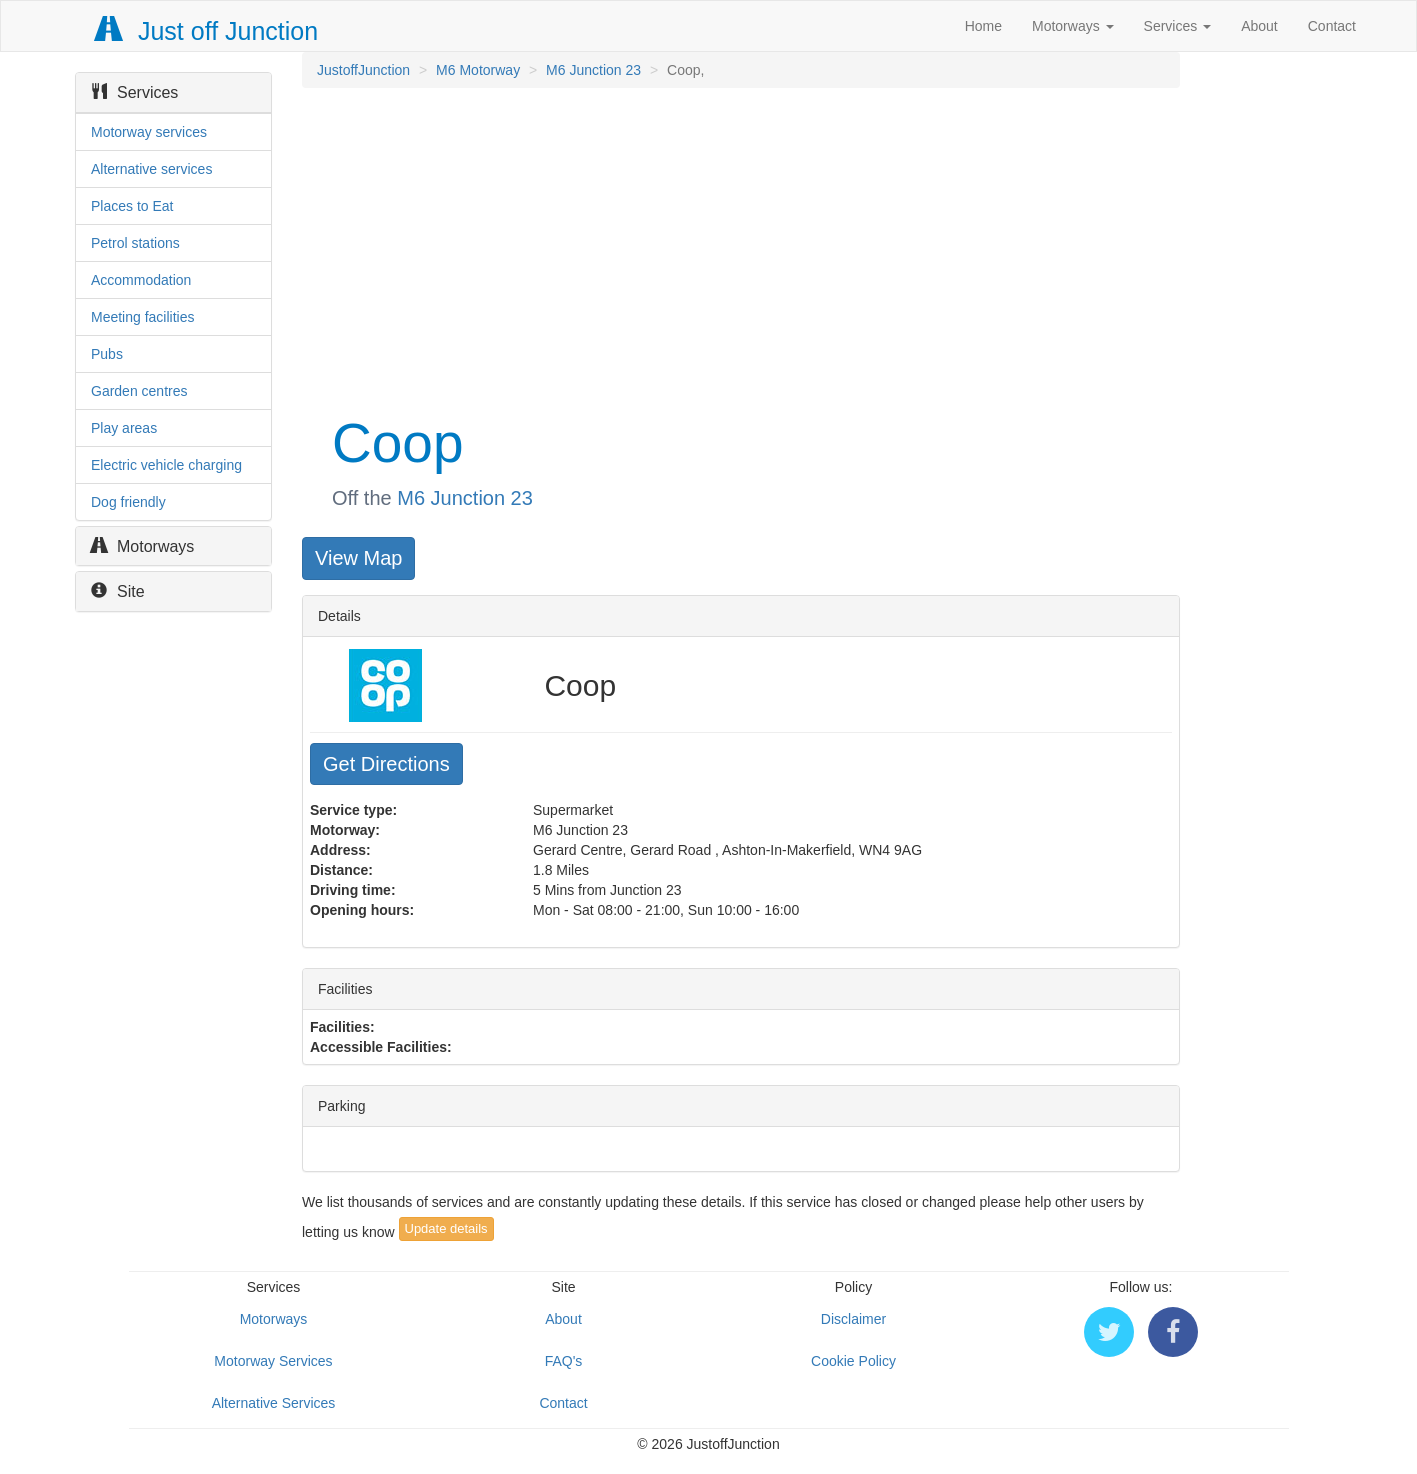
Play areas (124, 428)
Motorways (1073, 26)
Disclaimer (853, 1319)
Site (118, 591)
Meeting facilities (143, 317)
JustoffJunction (363, 70)
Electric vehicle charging (166, 465)
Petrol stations (135, 243)
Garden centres (139, 391)
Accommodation (141, 280)
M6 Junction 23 (593, 70)
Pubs (107, 354)
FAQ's (564, 1361)
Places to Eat (132, 206)
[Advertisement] (739, 248)
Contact (1332, 26)
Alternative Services (274, 1403)
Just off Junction (207, 31)
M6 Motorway (478, 70)
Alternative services (151, 169)
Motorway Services (273, 1361)
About (1259, 26)
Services (1178, 26)
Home (983, 26)
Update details (446, 1228)
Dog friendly (128, 502)
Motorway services (149, 132)
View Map (358, 558)
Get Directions (386, 764)
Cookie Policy (853, 1361)
